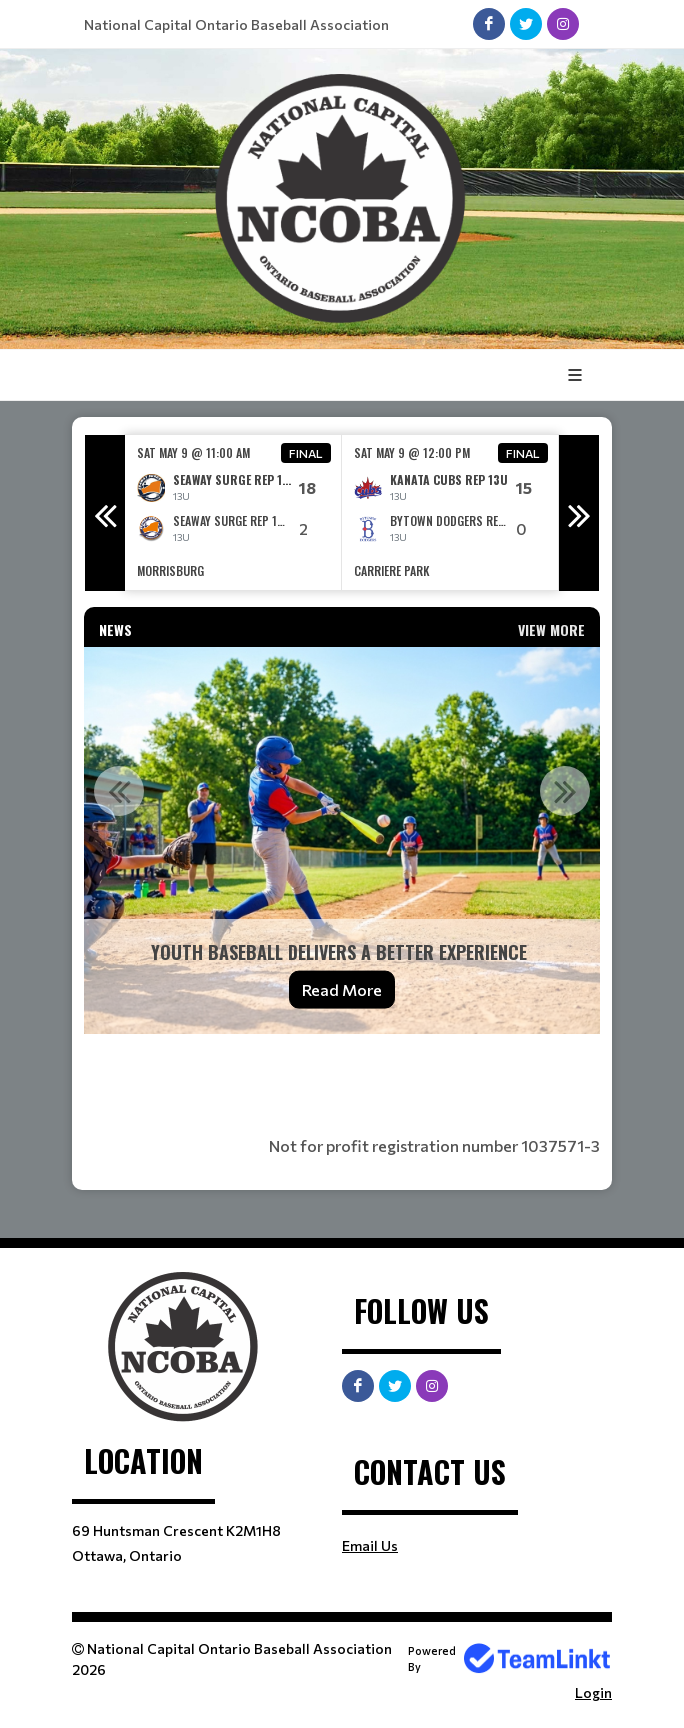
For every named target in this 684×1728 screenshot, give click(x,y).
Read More (342, 989)
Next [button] (579, 513)
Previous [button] (105, 513)
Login (593, 1692)
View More (551, 629)
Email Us (370, 1545)
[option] (233, 512)
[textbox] (342, 1077)
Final (306, 453)
